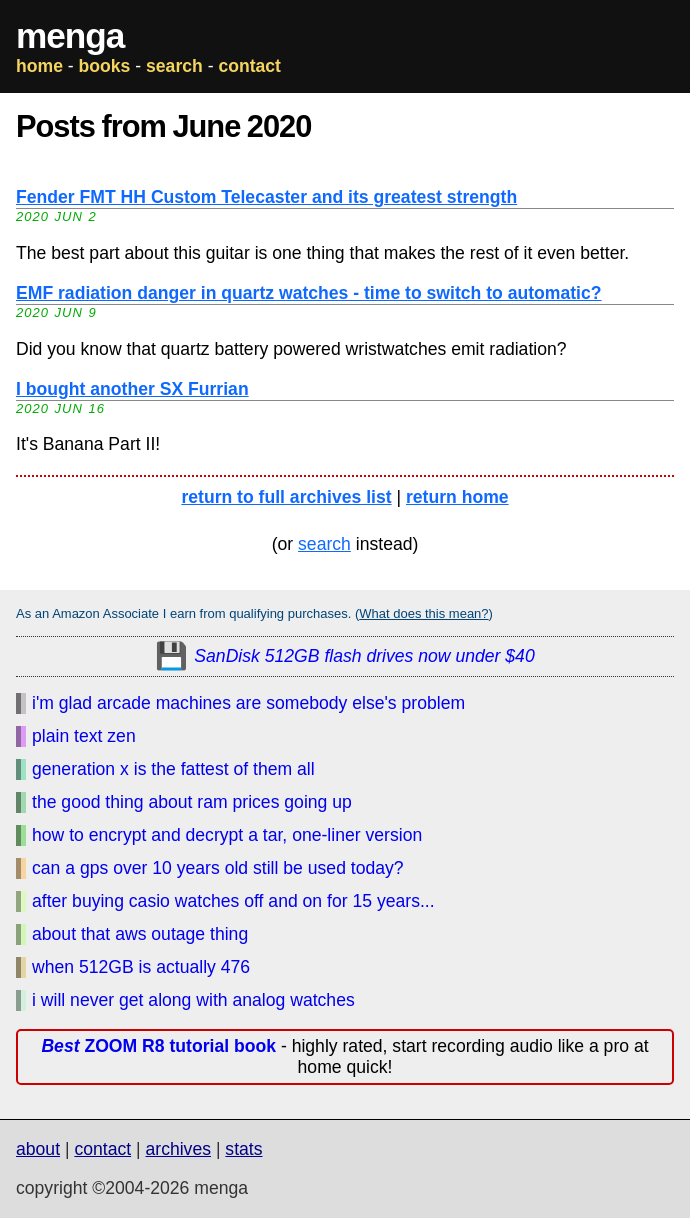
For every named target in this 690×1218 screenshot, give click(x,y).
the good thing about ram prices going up (192, 802)
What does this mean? (423, 613)
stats (243, 1149)
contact (249, 66)
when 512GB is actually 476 (141, 967)
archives (178, 1149)
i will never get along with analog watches (193, 1000)
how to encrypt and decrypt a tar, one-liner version (227, 835)
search (174, 66)
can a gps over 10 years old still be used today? (218, 868)
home (39, 66)
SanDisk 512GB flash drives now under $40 (364, 656)
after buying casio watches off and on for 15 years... (233, 901)
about (38, 1149)
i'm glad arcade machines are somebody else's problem (248, 703)
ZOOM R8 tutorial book (158, 1046)
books (105, 66)
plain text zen (84, 736)
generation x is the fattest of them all (173, 769)
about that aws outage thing (140, 934)
